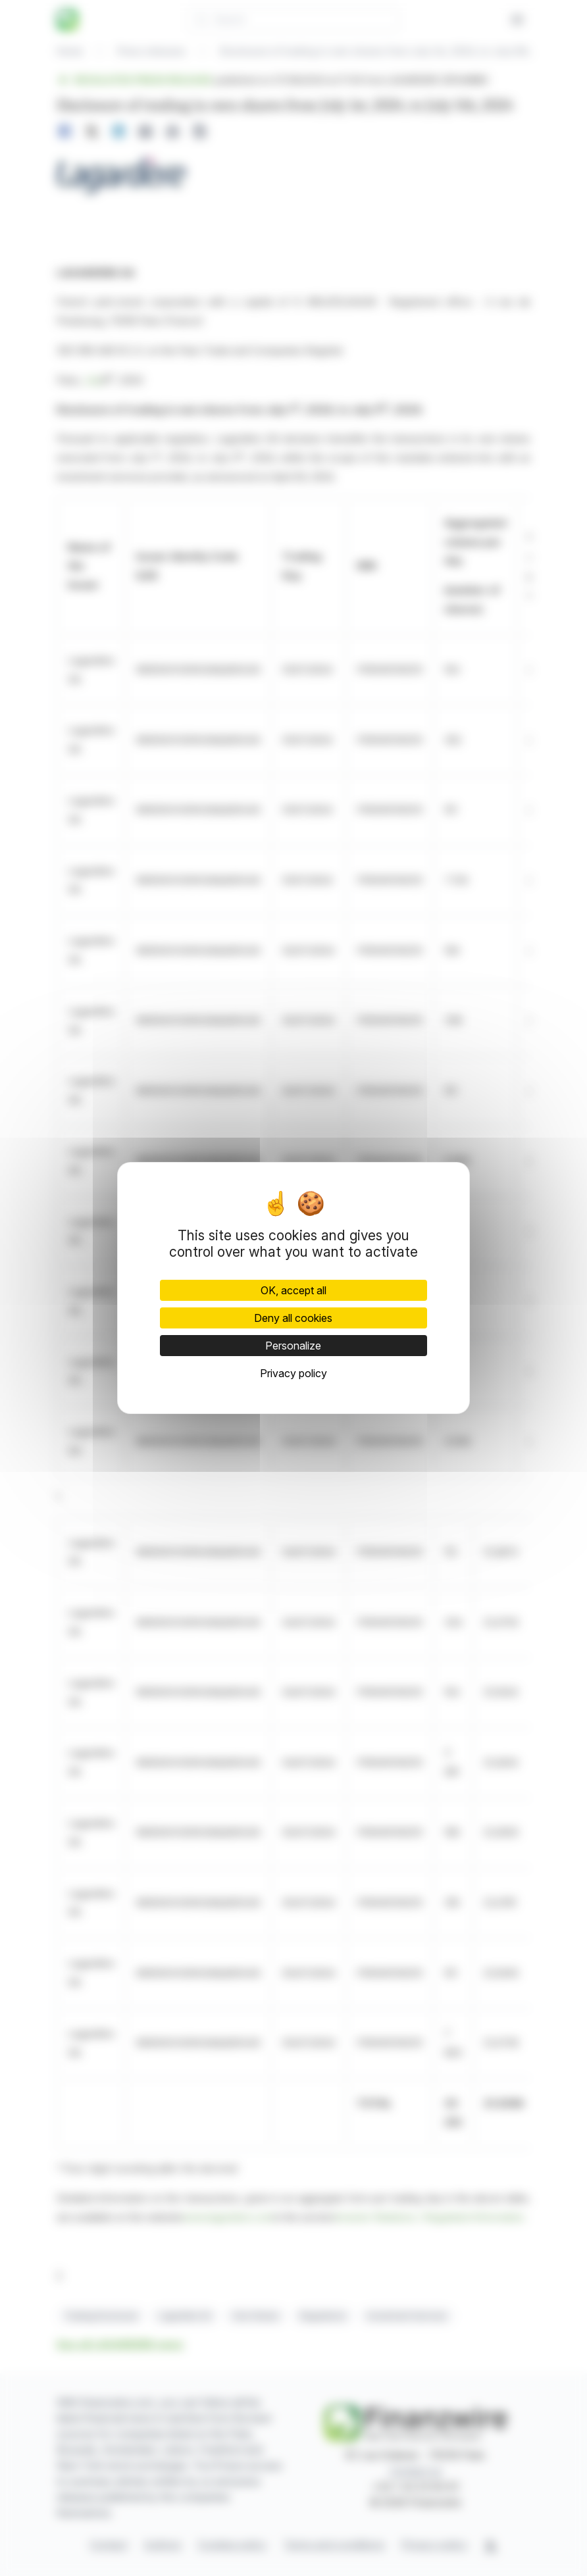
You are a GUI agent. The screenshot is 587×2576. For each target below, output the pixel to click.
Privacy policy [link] (293, 1373)
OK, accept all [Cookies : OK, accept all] (293, 1290)
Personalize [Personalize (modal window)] (293, 1345)
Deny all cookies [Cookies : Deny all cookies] (293, 1318)
